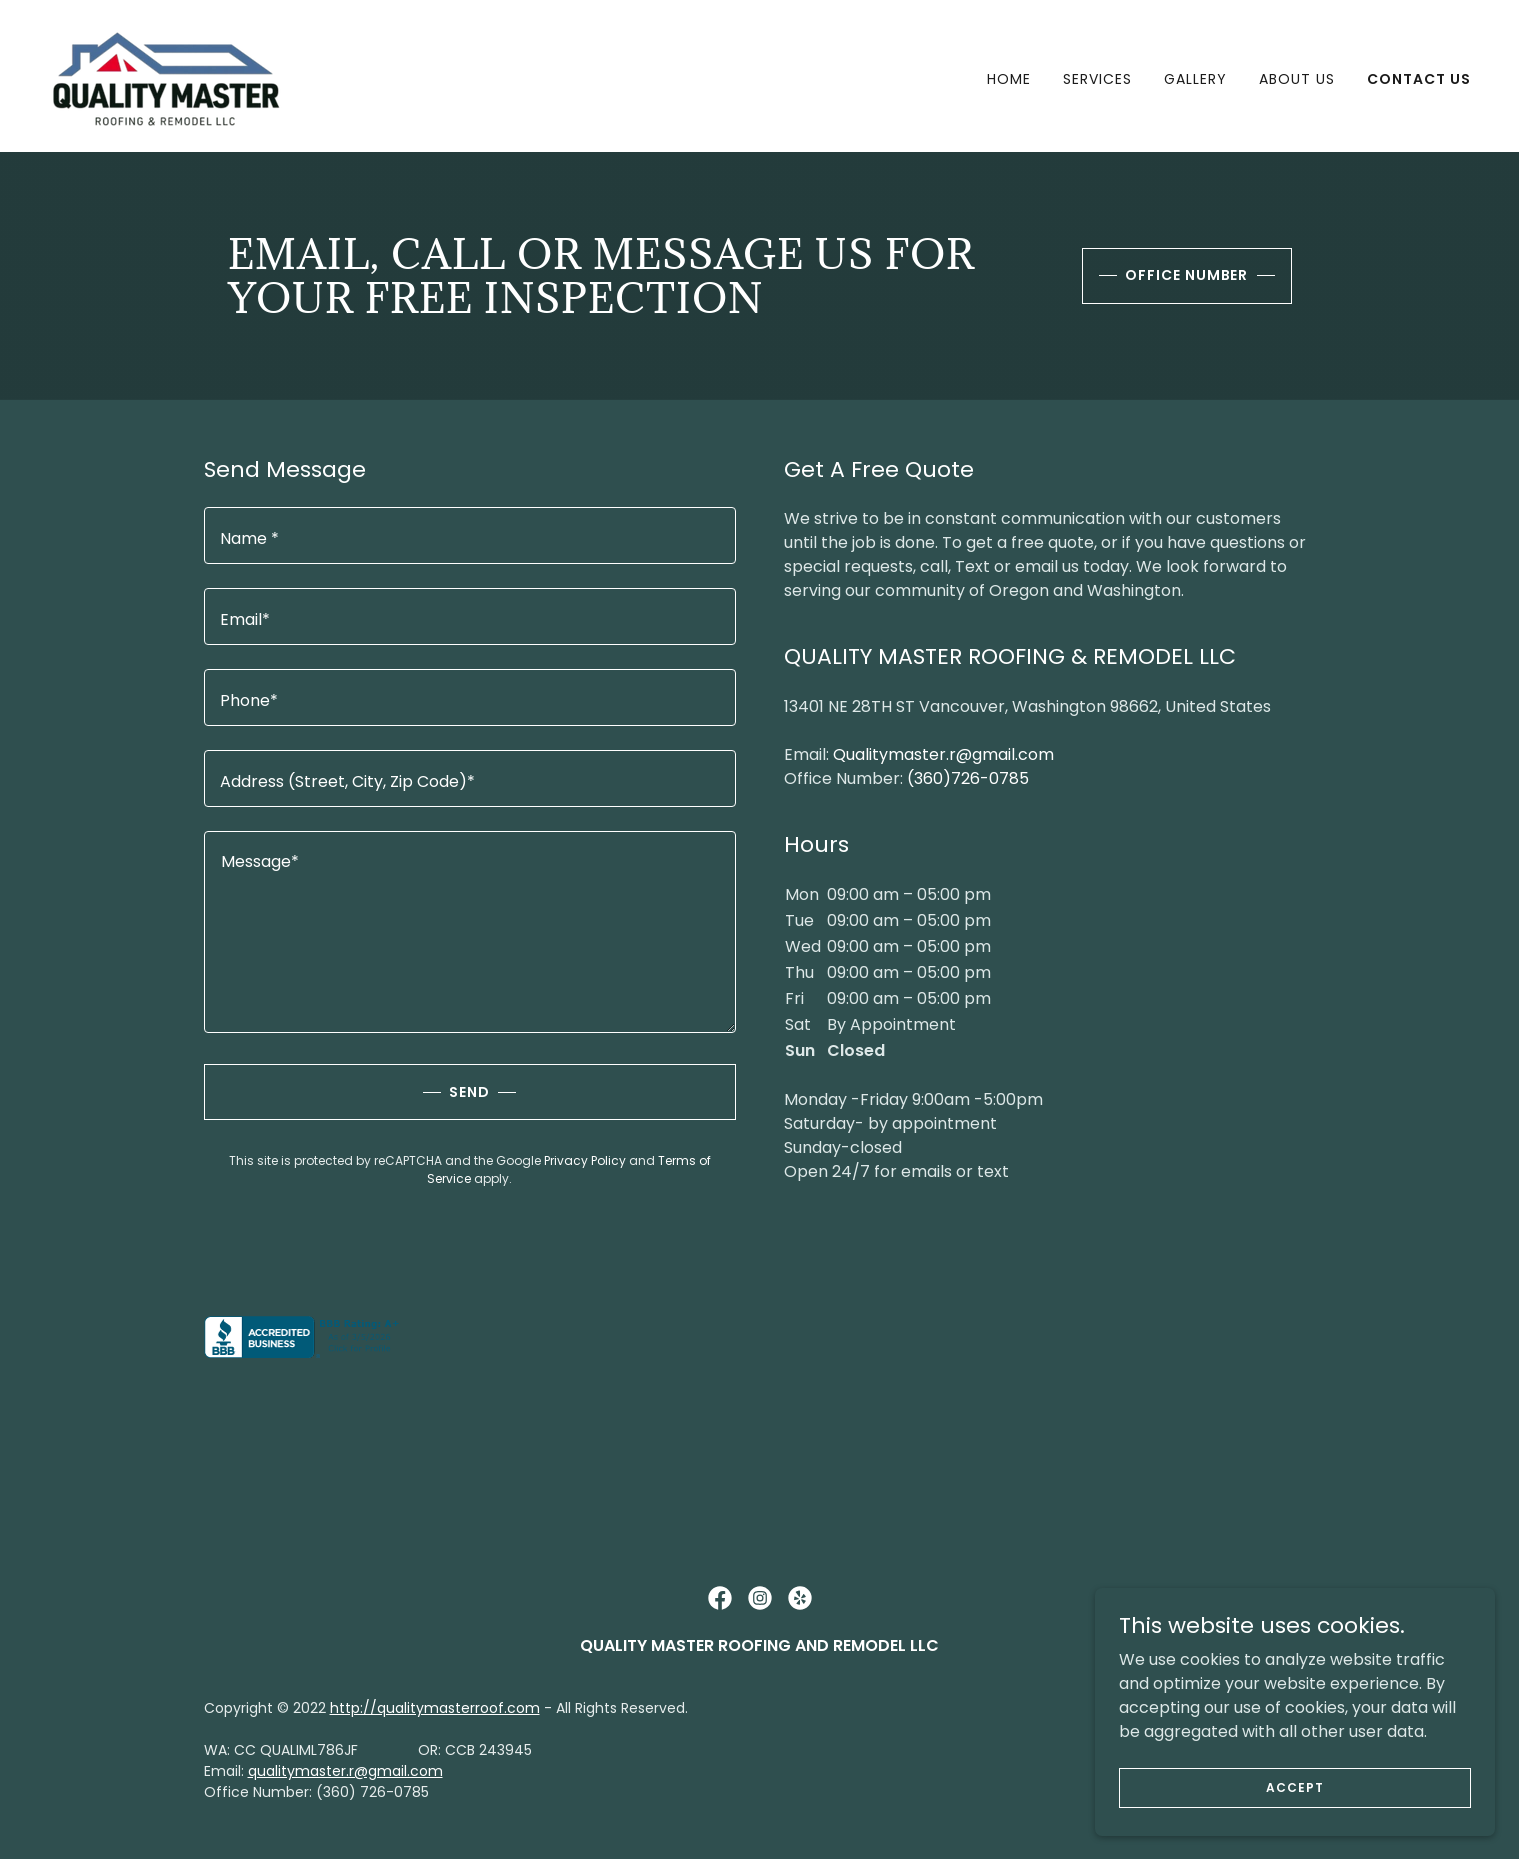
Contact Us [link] (1419, 79)
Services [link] (1097, 79)
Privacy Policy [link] (585, 1160)
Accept (1294, 1786)
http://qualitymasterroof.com (435, 1708)
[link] (167, 74)
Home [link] (1009, 79)
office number (1187, 275)
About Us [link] (1297, 79)
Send (469, 1092)
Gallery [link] (1195, 79)
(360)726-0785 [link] (968, 778)
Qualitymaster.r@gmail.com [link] (943, 754)
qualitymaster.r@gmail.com (345, 1771)
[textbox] (470, 535)
